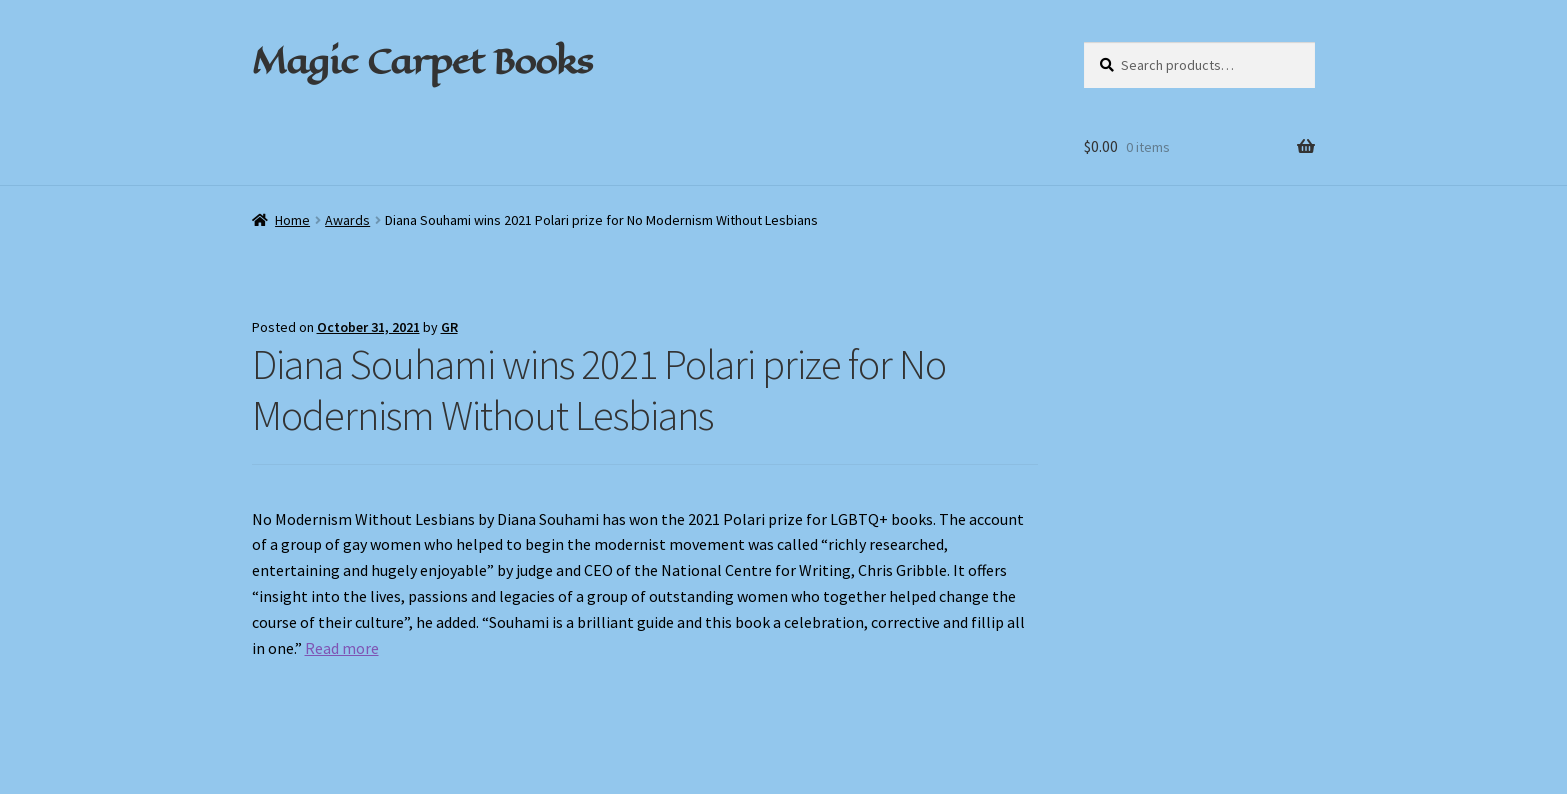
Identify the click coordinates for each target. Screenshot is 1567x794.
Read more (342, 648)
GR (449, 327)
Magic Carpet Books (422, 61)
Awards (347, 220)
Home (292, 220)
